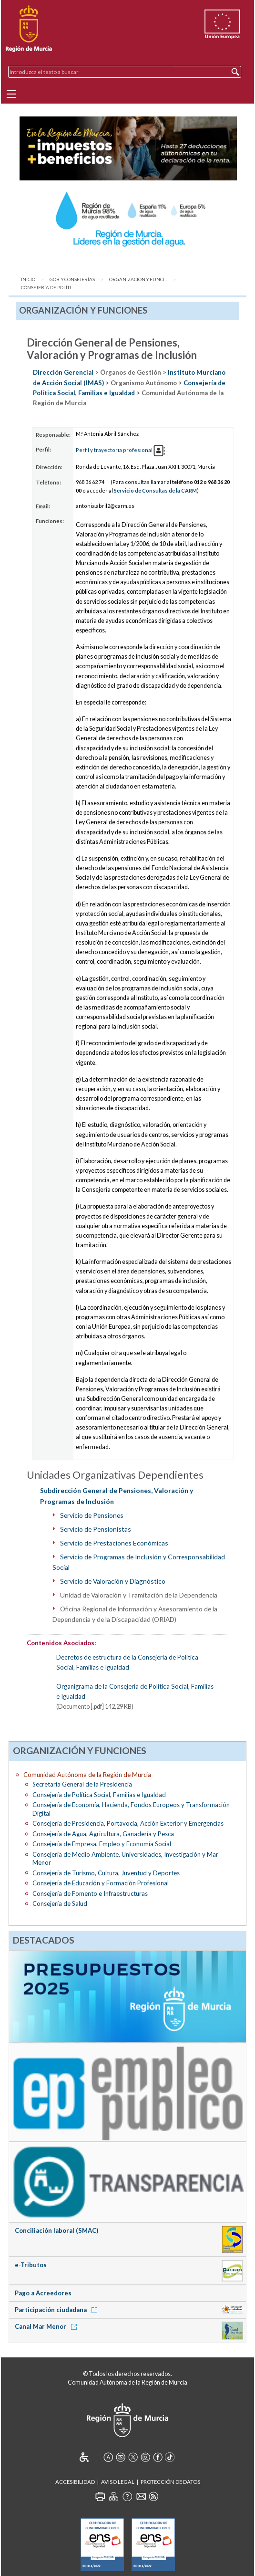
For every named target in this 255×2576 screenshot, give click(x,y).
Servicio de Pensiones (91, 1515)
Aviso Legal (117, 2482)
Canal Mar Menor (47, 2326)
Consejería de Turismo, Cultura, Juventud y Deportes (106, 1873)
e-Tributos (31, 2265)
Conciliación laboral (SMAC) (56, 2230)
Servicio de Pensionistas (95, 1529)
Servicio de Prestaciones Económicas (114, 1543)
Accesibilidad (75, 2482)
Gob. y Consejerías (72, 279)
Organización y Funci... (138, 279)
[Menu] (11, 94)
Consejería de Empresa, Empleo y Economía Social (101, 1844)
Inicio (28, 279)
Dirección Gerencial (63, 372)
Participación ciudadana (58, 2309)
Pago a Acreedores (43, 2293)
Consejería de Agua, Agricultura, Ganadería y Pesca (103, 1834)
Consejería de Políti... (47, 287)
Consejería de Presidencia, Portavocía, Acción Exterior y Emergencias (128, 1823)
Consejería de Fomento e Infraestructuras (90, 1893)
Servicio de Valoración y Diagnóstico (112, 1581)
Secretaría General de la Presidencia (82, 1784)
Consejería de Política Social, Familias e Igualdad (99, 1794)
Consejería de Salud (59, 1903)
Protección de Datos (170, 2482)
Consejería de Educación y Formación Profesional (100, 1883)
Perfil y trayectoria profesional (120, 450)
